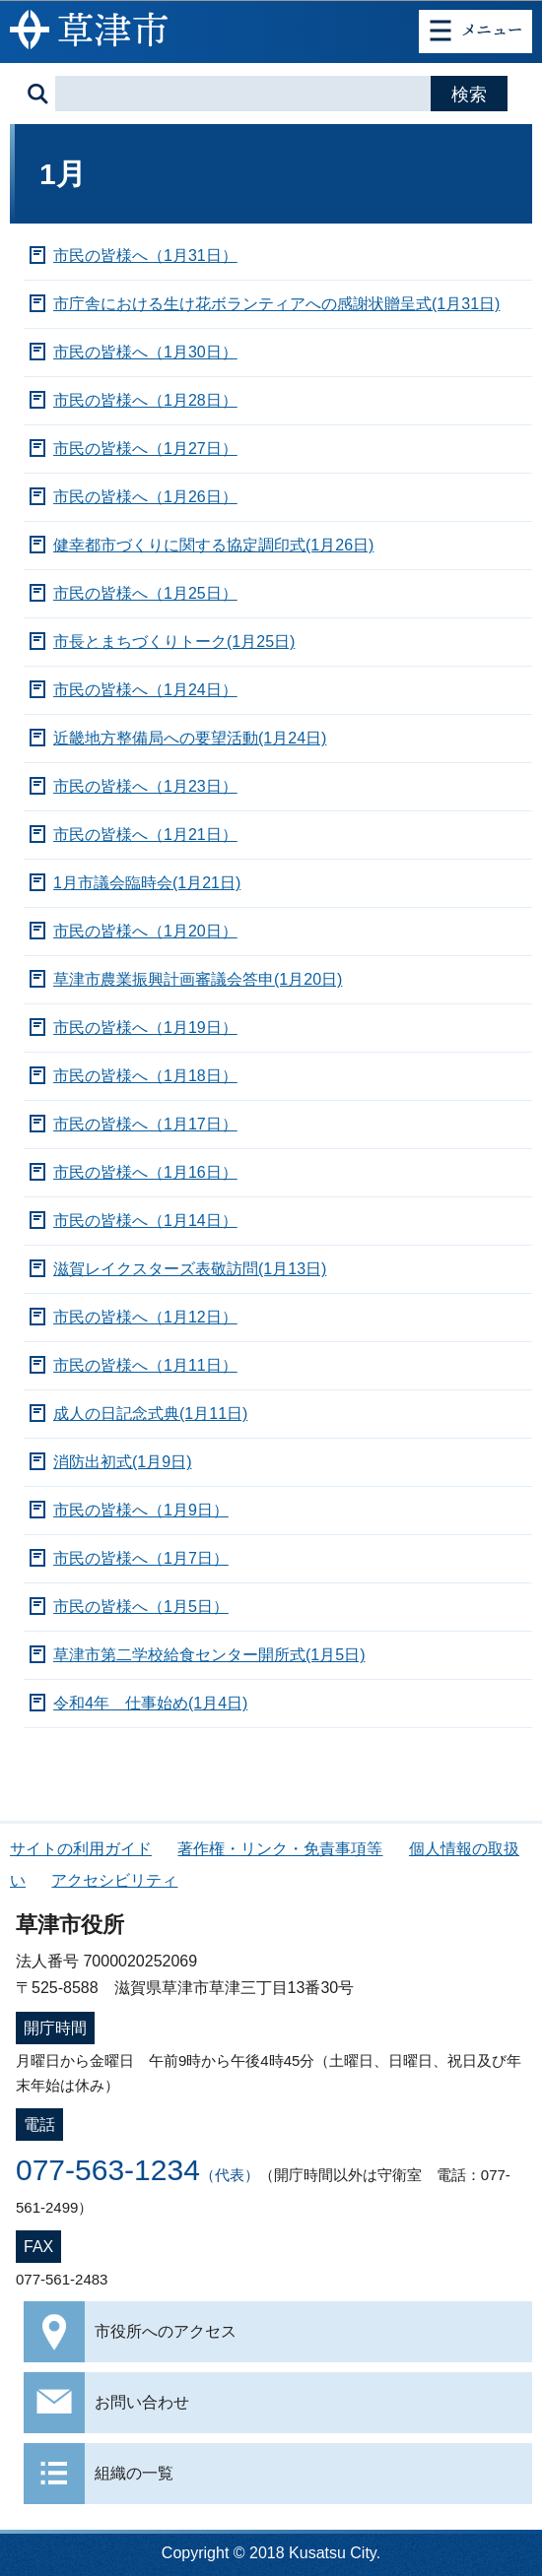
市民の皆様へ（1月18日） (145, 1075)
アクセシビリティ (114, 1880)
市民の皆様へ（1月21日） (145, 834)
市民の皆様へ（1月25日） (145, 593)
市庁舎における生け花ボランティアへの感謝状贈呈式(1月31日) (276, 303)
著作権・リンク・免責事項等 (279, 1848)
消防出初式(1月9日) (122, 1461)
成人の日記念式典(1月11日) (150, 1413)
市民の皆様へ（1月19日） (145, 1027)
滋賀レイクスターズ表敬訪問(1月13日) (189, 1268)
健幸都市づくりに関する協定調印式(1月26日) (213, 545)
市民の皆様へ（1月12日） (145, 1317)
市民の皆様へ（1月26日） (145, 496)
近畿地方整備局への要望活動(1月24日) (189, 738)
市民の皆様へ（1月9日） (141, 1510)
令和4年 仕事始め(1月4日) (150, 1703)
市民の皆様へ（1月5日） (141, 1606)
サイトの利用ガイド (81, 1848)
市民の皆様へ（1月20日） (145, 931)
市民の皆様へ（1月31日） (145, 255)
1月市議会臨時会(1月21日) (146, 882)
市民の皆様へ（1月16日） (145, 1172)
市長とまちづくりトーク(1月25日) (174, 641)
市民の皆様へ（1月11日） (145, 1365)
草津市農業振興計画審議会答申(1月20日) (197, 979)
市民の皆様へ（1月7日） (141, 1558)
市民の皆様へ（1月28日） (145, 400)
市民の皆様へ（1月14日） (145, 1220)
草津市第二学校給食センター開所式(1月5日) (209, 1654)
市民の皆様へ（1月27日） (145, 448)
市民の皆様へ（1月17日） (145, 1124)
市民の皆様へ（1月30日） (145, 352)
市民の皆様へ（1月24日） (145, 689)
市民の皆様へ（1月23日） (145, 786)
